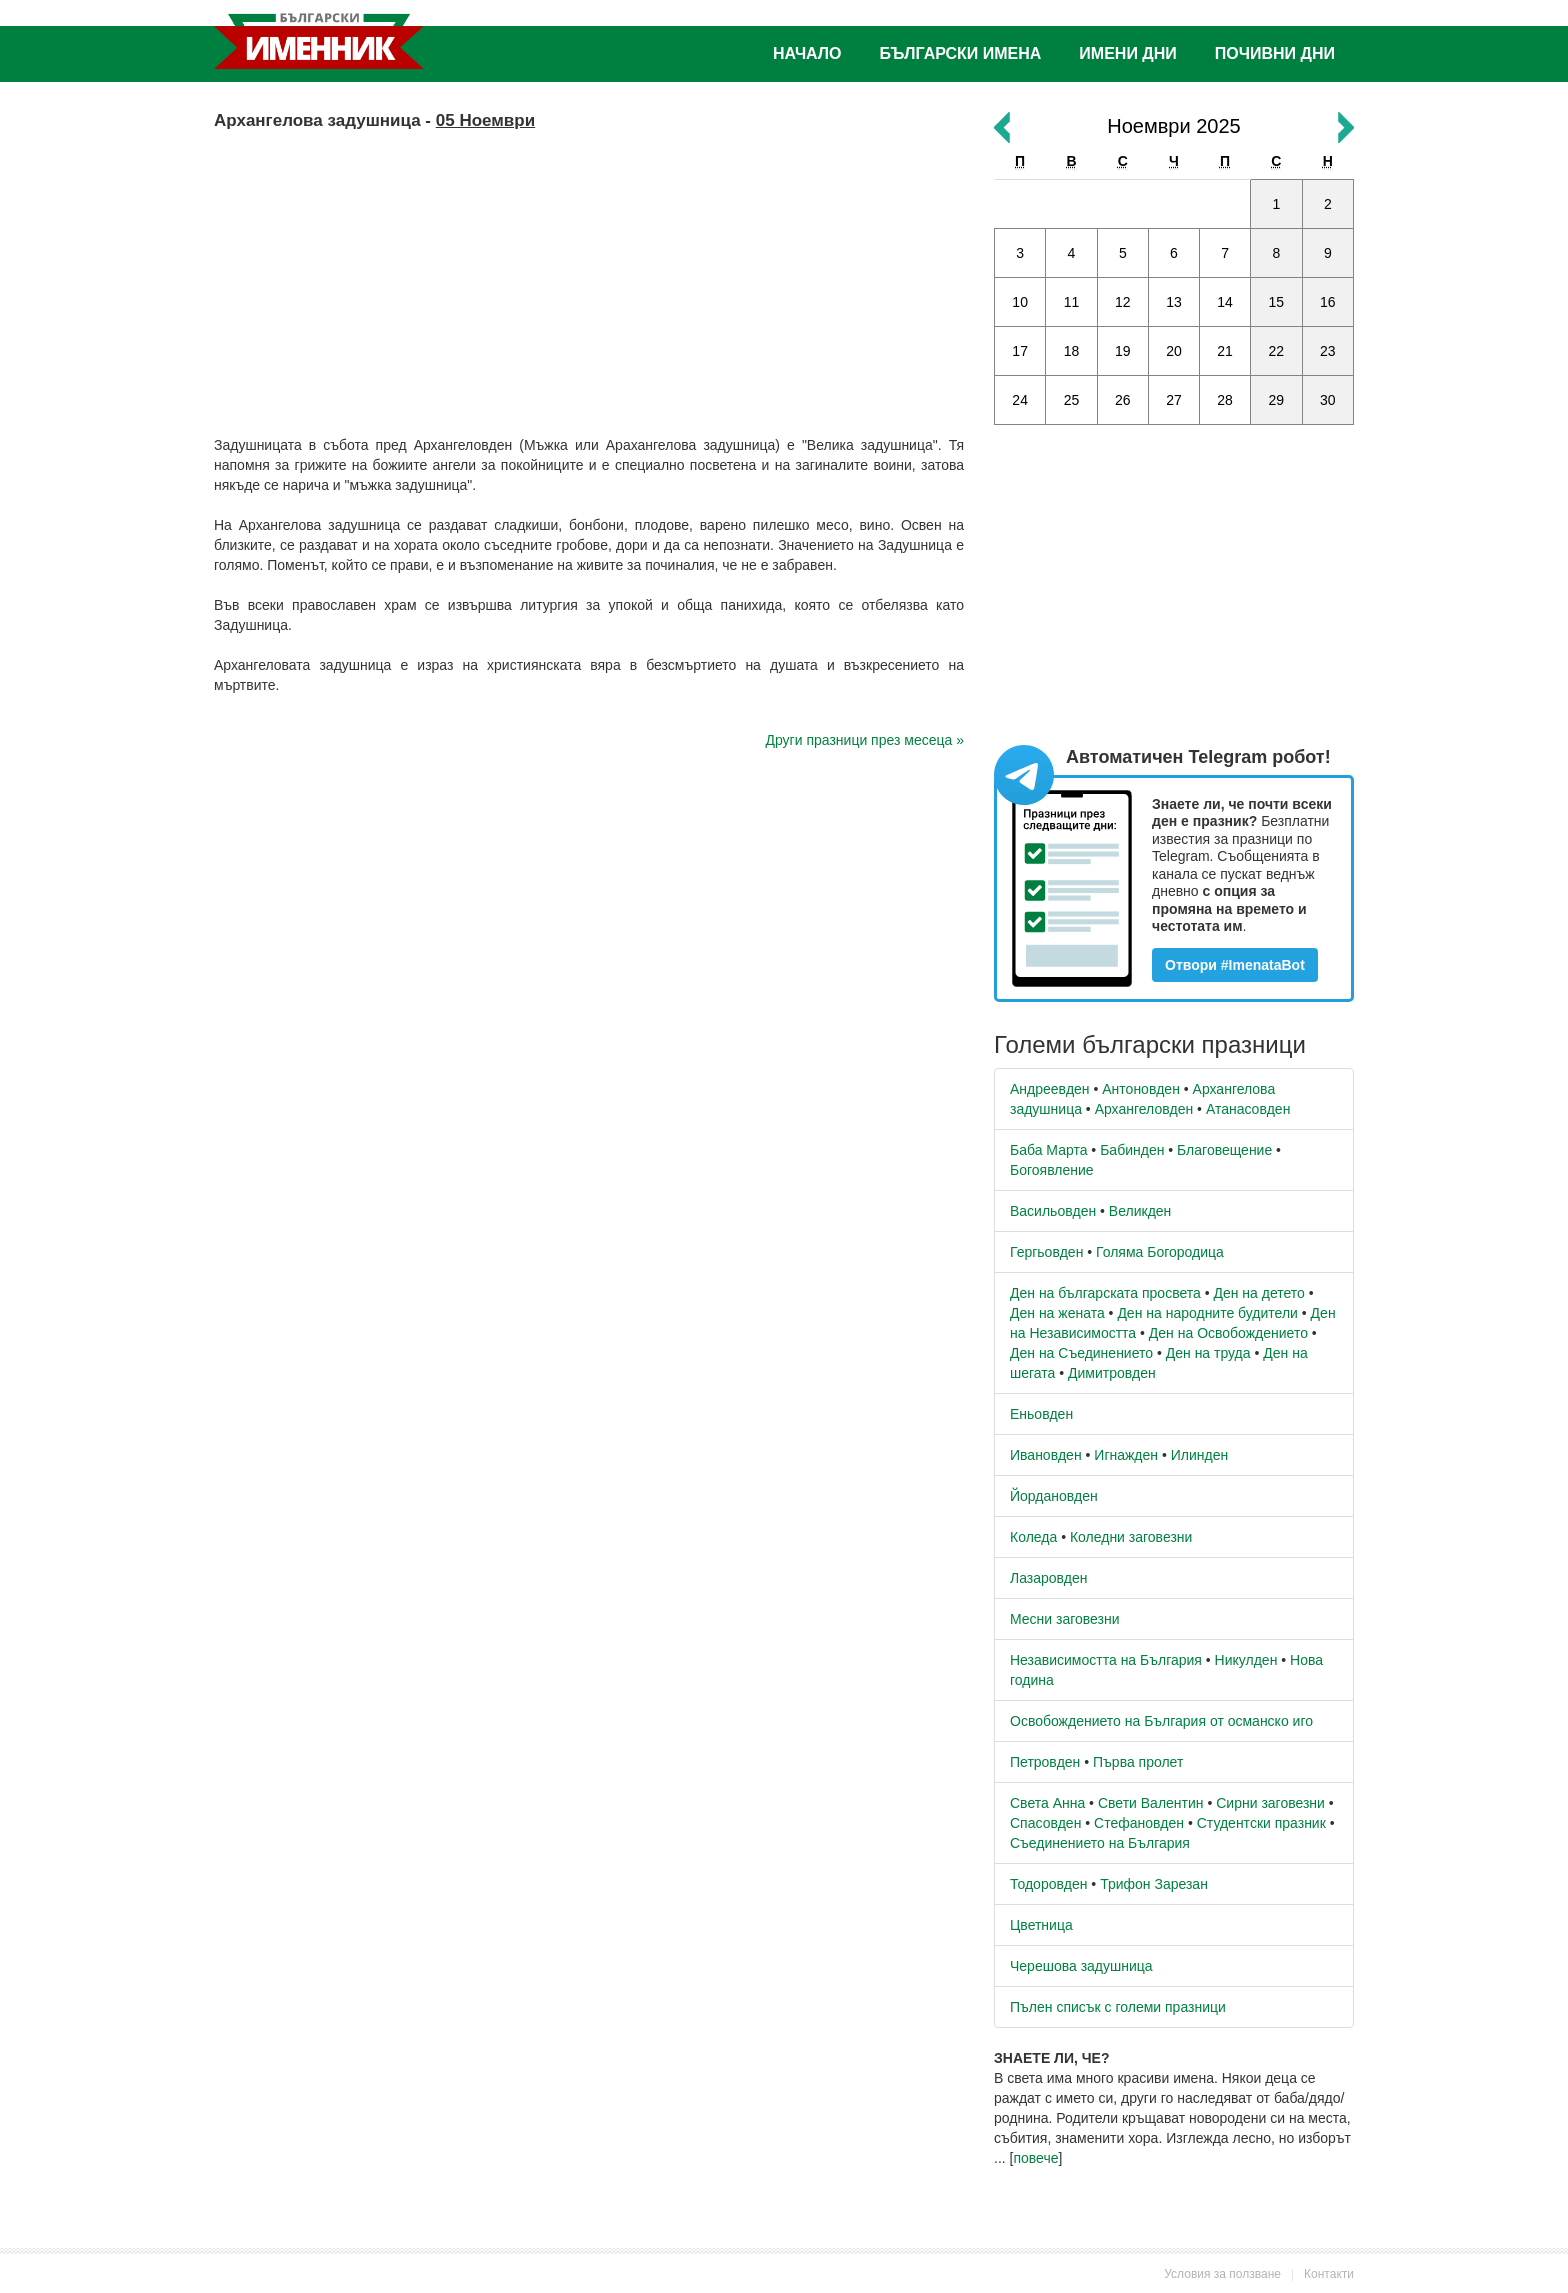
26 (1123, 400)
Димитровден (1112, 1373)
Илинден (1199, 1455)
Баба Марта (1048, 1150)
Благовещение (1224, 1150)
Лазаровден (1049, 1578)
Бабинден (1132, 1150)
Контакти (1329, 2274)
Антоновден (1141, 1089)
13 (1174, 302)
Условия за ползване (1222, 2274)
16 (1328, 302)
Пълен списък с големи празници (1118, 2007)
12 (1123, 302)
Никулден (1246, 1660)
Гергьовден (1046, 1252)
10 (1020, 302)
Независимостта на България (1106, 1660)
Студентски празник (1261, 1823)
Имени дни (1127, 53)
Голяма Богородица (1160, 1252)
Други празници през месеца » (865, 740)
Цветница (1041, 1925)
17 (1020, 351)
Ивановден (1046, 1455)
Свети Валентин (1151, 1803)
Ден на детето (1258, 1293)
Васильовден (1053, 1211)
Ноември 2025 (1173, 126)
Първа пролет (1138, 1762)
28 (1225, 400)
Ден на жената (1057, 1313)
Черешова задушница (1081, 1966)
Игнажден (1126, 1455)
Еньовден (1041, 1414)
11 (1072, 302)
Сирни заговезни (1270, 1803)
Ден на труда (1208, 1353)
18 (1072, 351)
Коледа (1033, 1537)
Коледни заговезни (1131, 1537)
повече (1035, 2158)
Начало (807, 53)
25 (1072, 400)
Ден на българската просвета (1105, 1293)
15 (1277, 302)
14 (1225, 302)
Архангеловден (1144, 1109)
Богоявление (1052, 1170)
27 (1174, 400)
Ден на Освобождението (1228, 1333)
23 (1328, 351)
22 (1277, 351)
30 (1328, 400)
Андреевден (1050, 1089)
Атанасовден (1248, 1109)
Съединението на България (1100, 1843)
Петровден (1045, 1762)
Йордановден (1054, 1496)
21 (1225, 351)
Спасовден (1045, 1823)
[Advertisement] (589, 275)
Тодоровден (1048, 1884)
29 (1277, 400)
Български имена (961, 53)
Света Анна (1047, 1803)
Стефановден (1139, 1823)
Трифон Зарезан (1154, 1884)
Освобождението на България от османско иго (1161, 1721)
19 (1123, 351)
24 (1020, 400)
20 (1174, 351)
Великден (1140, 1211)
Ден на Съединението (1081, 1353)
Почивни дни (1275, 53)
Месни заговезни (1065, 1619)
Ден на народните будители (1207, 1313)
